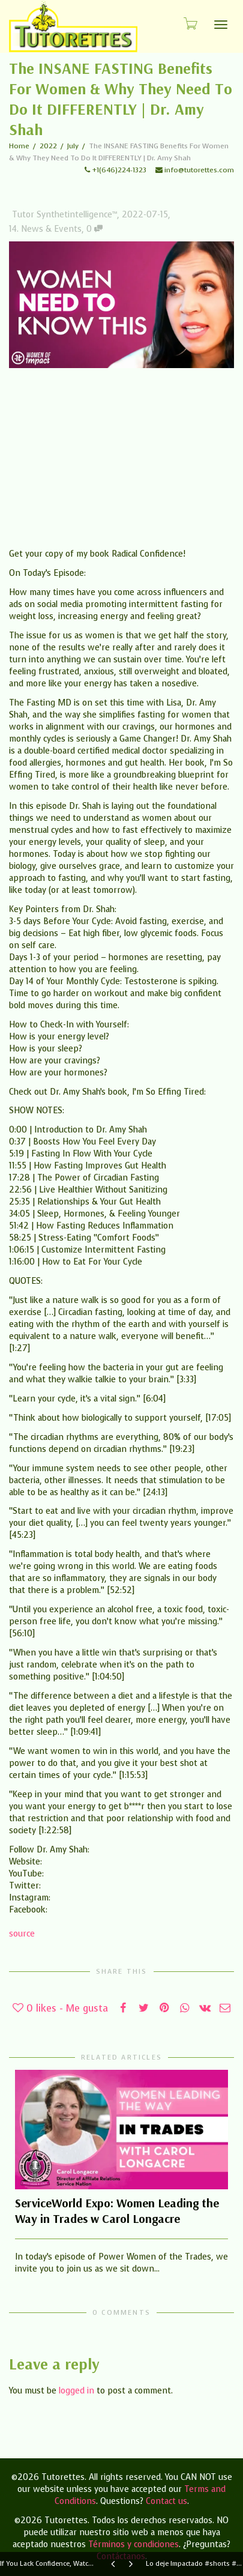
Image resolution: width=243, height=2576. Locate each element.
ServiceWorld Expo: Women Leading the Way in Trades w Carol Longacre (117, 2210)
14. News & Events (45, 229)
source (22, 1934)
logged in (76, 2390)
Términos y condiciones (133, 2544)
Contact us (166, 2501)
